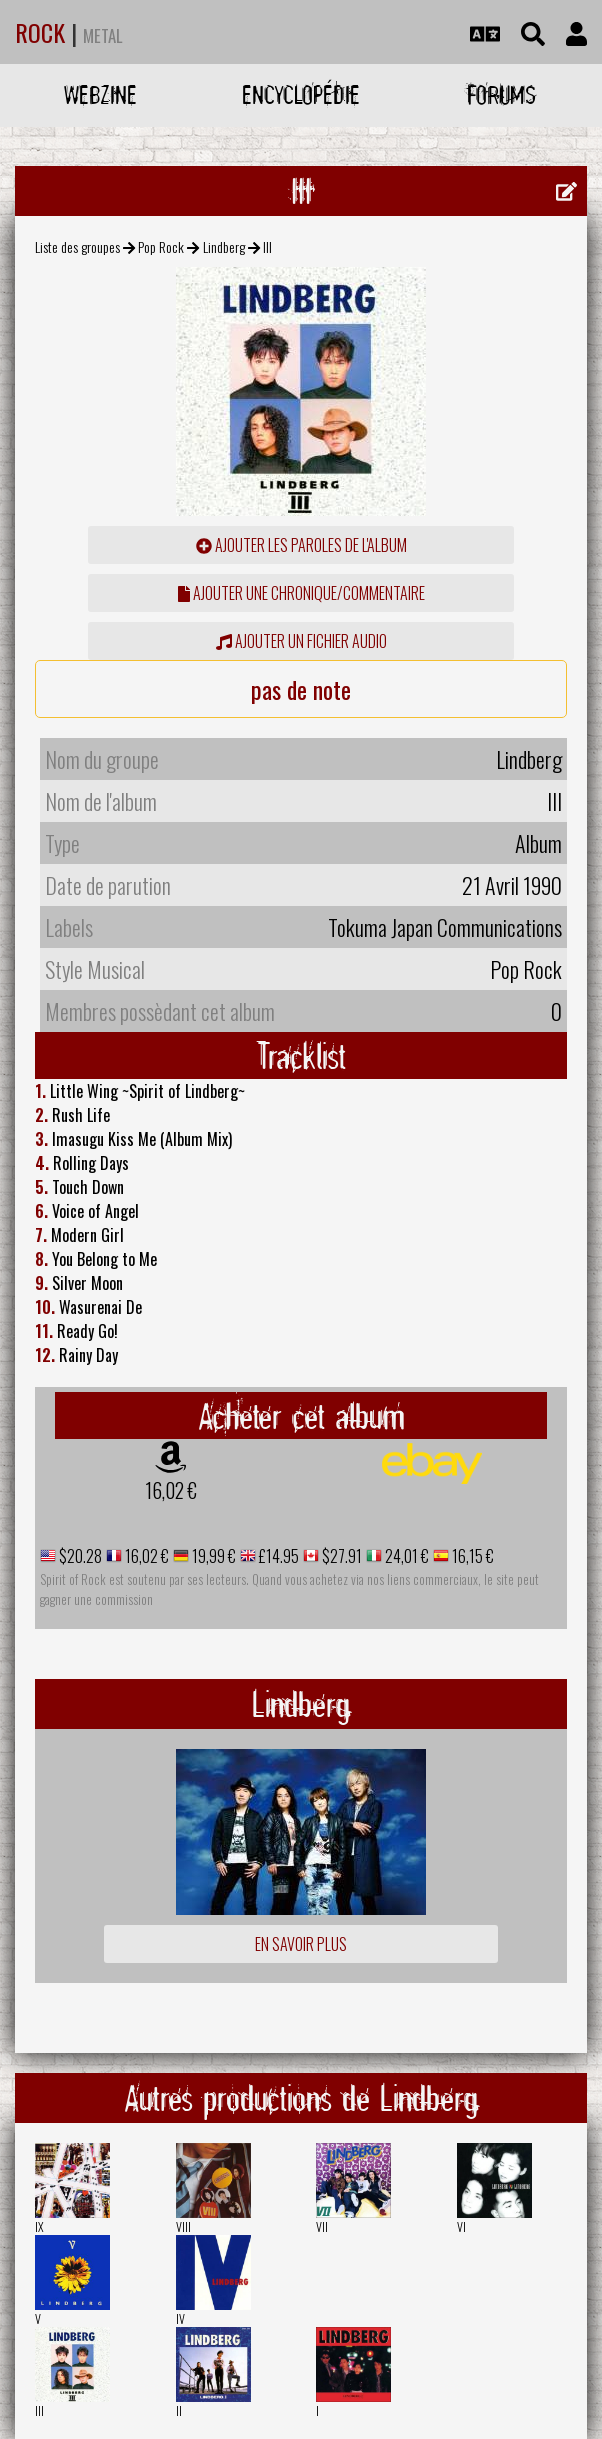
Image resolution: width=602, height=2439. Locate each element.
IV (180, 2318)
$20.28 (79, 1556)
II (179, 2410)
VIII (183, 2226)
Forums (501, 94)
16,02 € (171, 1490)
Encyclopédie (301, 94)
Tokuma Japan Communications (445, 927)
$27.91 (340, 1556)
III (39, 2410)
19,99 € (212, 1556)
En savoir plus (301, 1944)
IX (39, 2226)
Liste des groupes (77, 246)
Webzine (100, 94)
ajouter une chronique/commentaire (301, 593)
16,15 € (471, 1556)
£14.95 (277, 1556)
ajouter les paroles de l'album (301, 545)
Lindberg (224, 246)
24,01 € (405, 1556)
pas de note (301, 689)
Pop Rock (161, 246)
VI (461, 2226)
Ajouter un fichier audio (301, 641)
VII (322, 2226)
